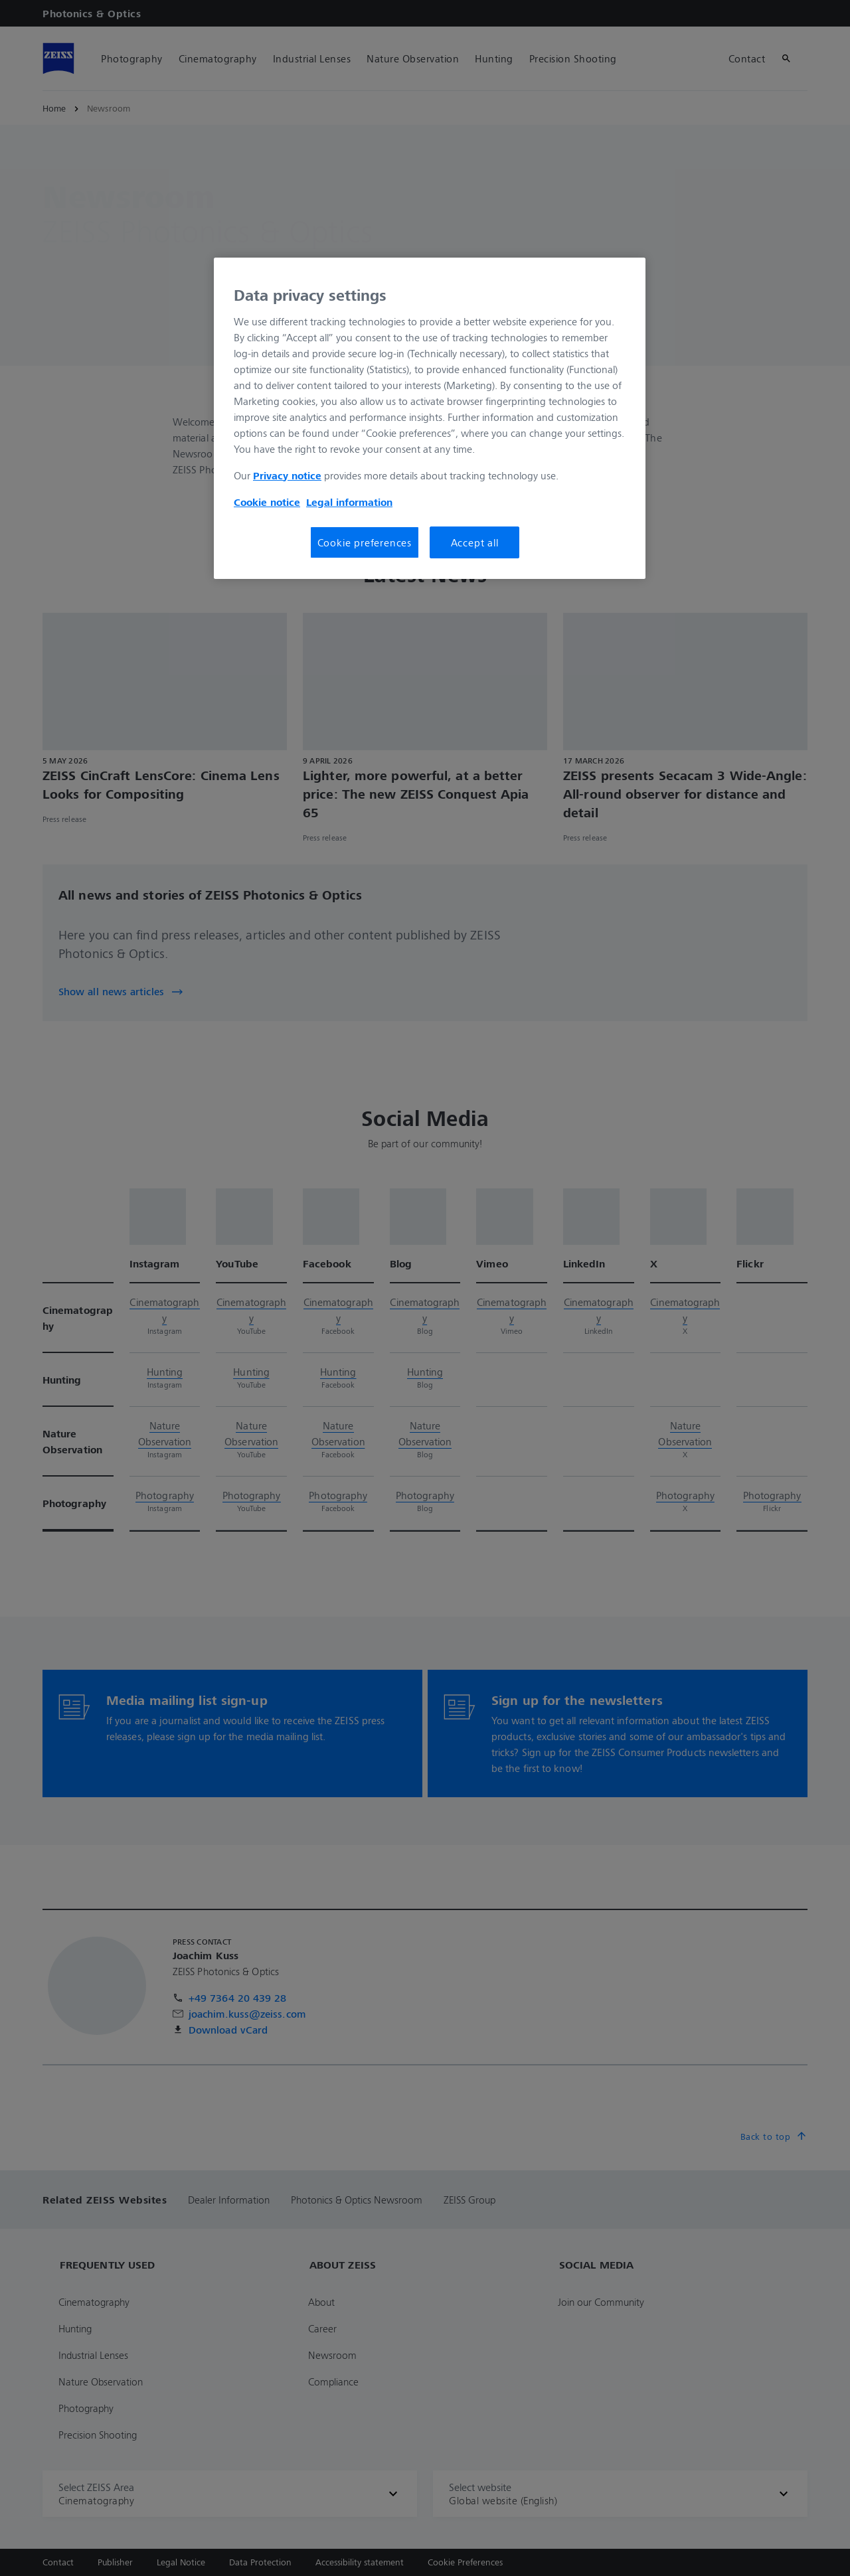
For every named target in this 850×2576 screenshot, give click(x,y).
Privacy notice (287, 475)
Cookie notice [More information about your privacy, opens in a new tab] (267, 502)
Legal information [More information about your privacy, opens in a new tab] (349, 502)
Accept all (475, 542)
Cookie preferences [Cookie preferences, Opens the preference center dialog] (364, 542)
